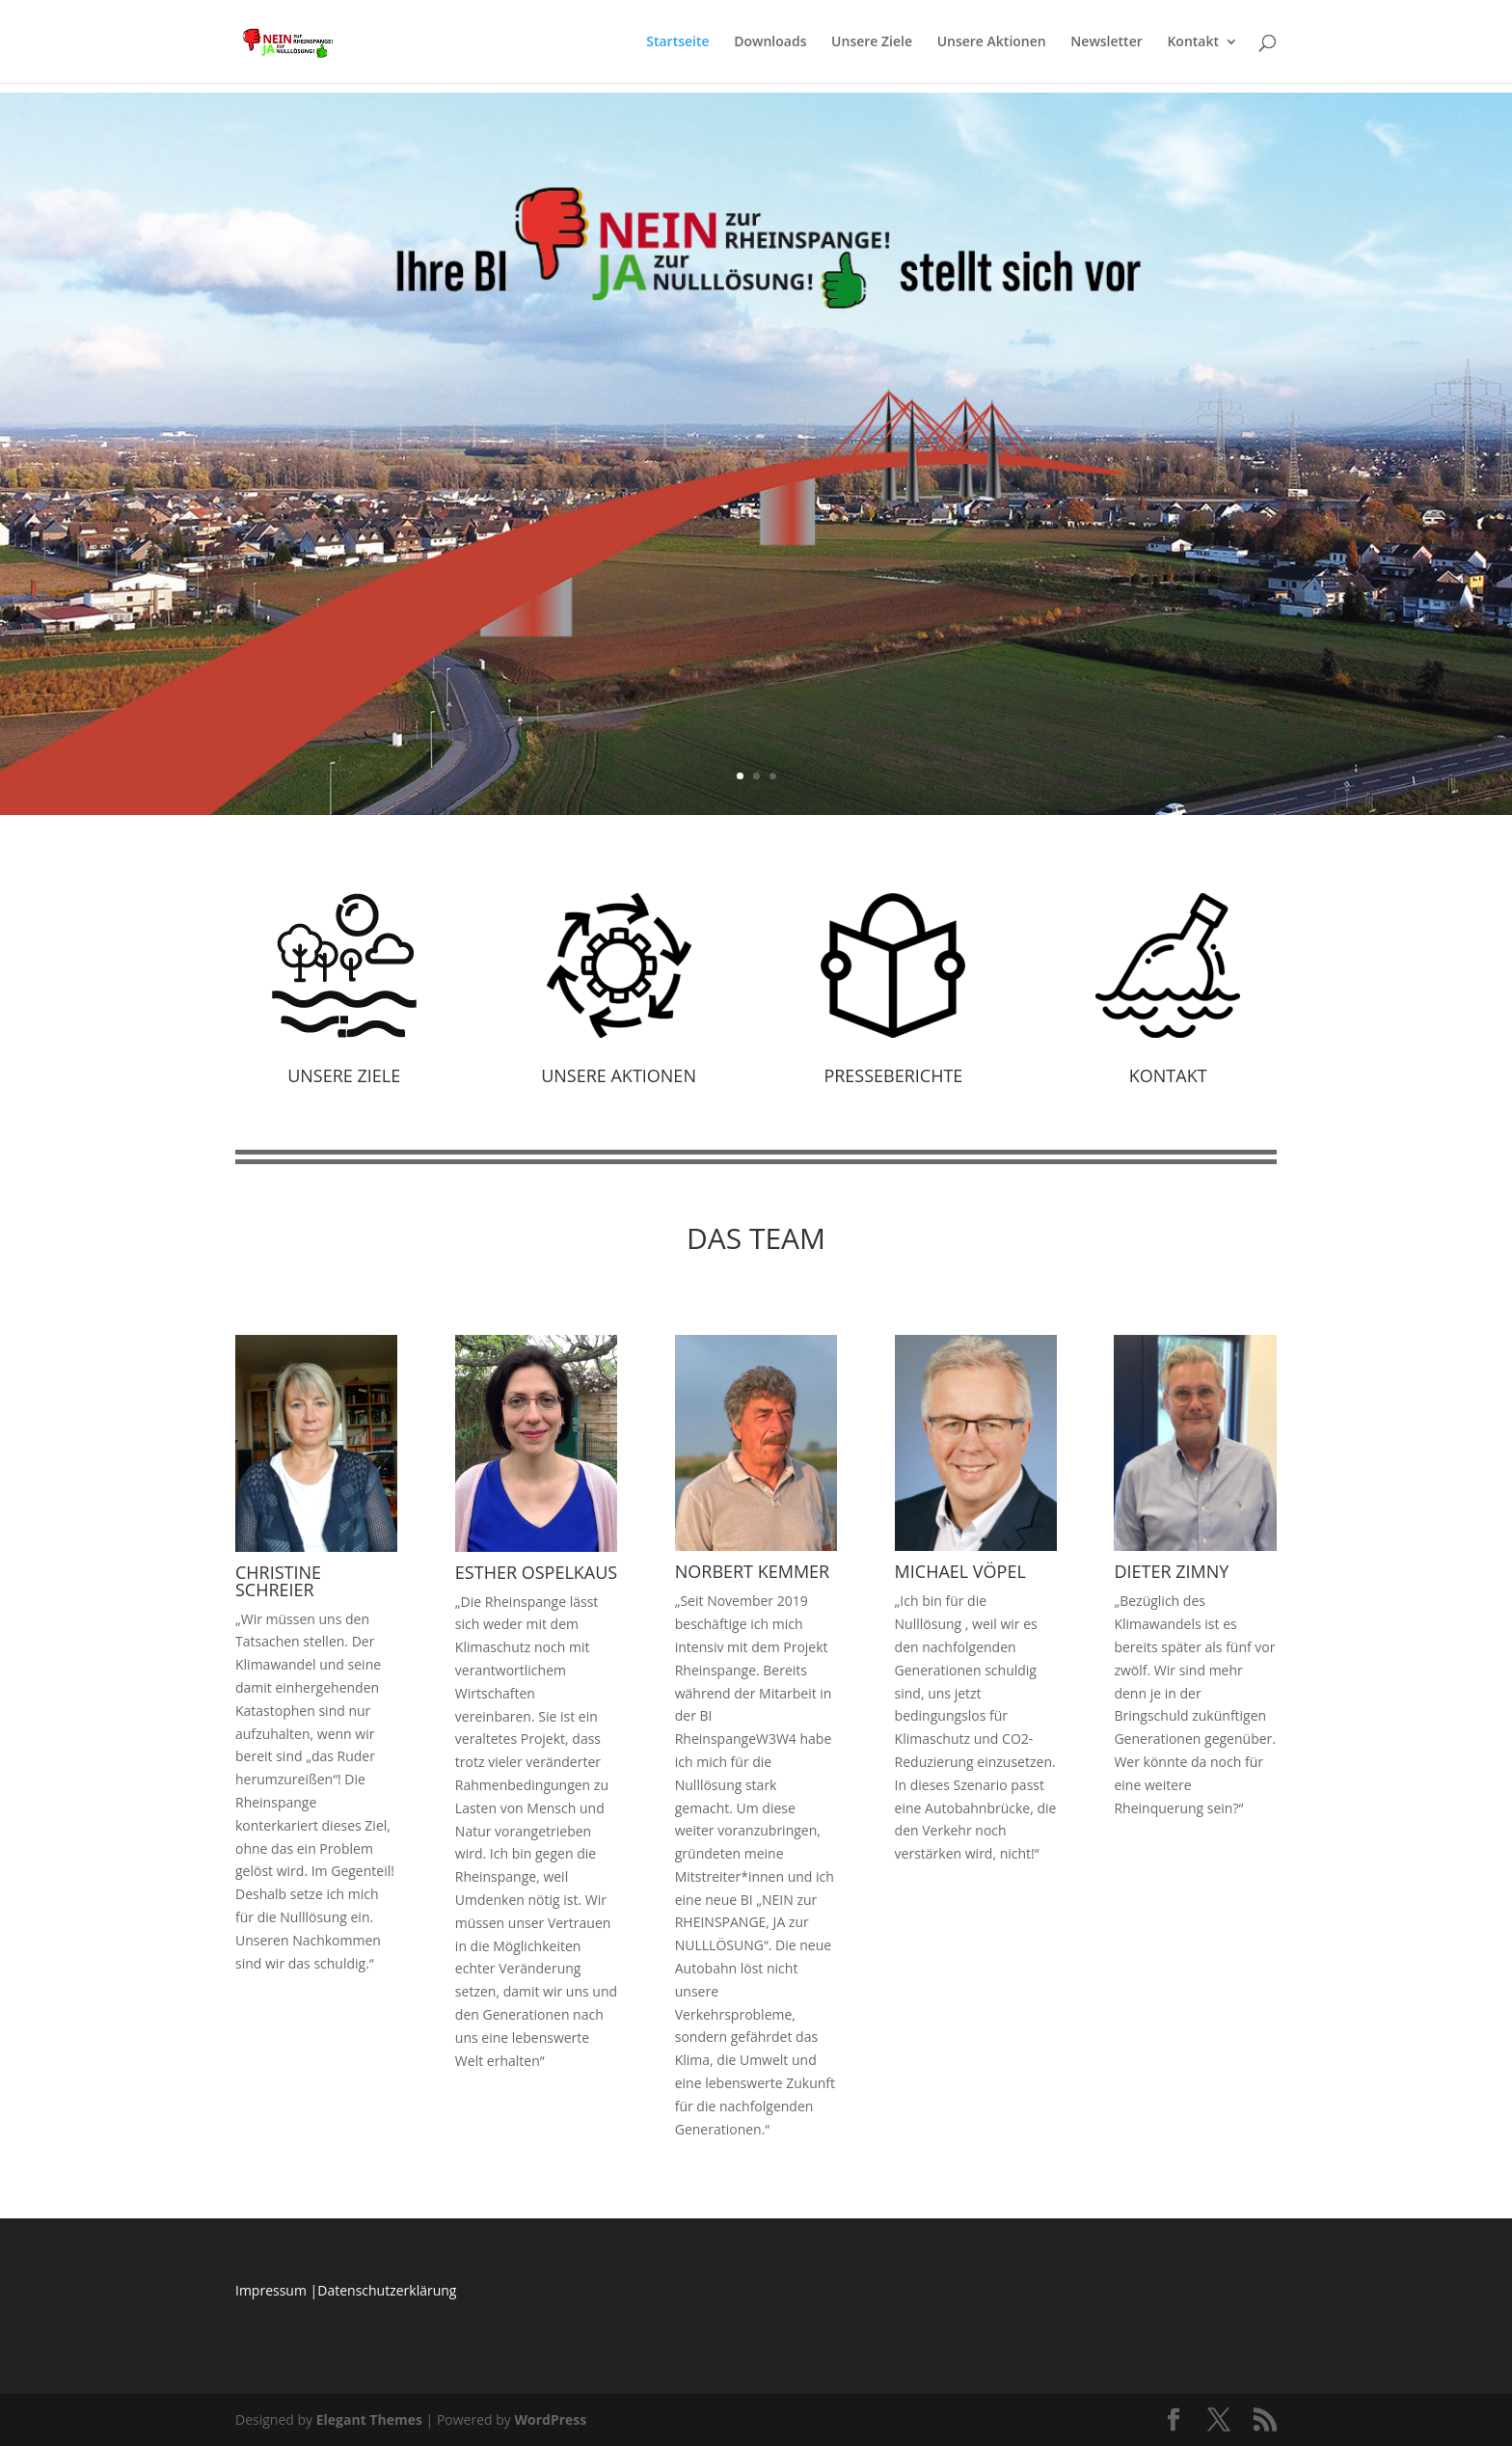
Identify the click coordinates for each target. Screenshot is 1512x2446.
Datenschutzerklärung (386, 2290)
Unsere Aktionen (991, 42)
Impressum (271, 2290)
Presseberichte (893, 1075)
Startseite (677, 42)
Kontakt (1193, 42)
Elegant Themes (369, 2419)
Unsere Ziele (871, 42)
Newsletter (1106, 42)
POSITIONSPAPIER (756, 423)
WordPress (550, 2419)
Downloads (770, 42)
